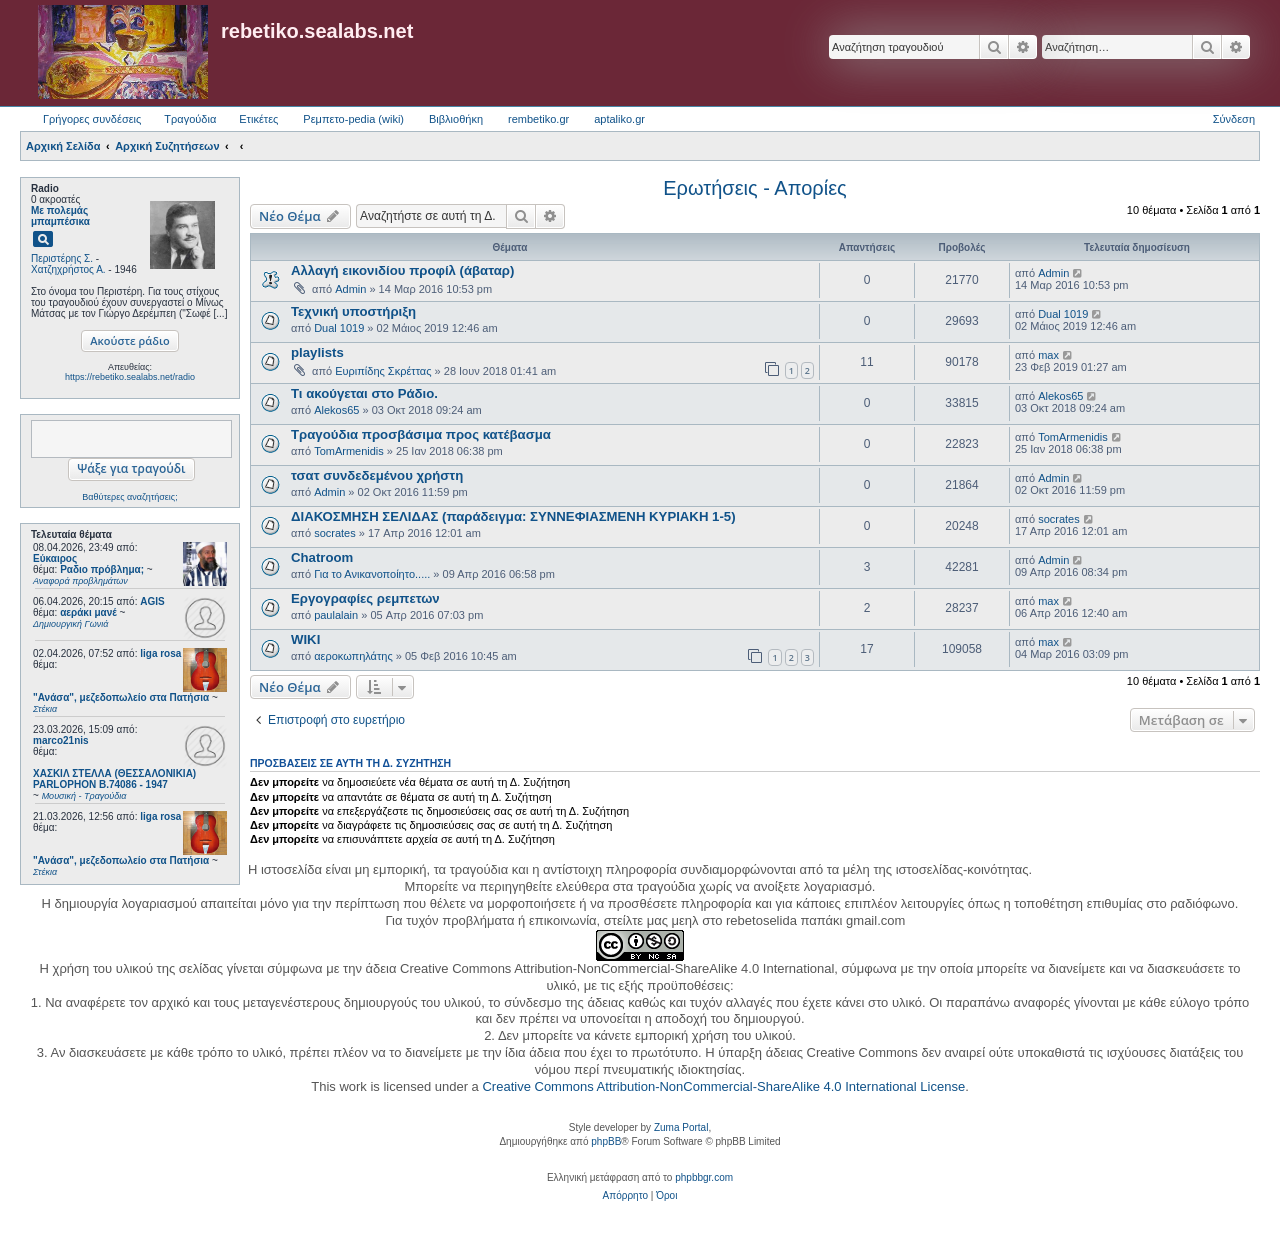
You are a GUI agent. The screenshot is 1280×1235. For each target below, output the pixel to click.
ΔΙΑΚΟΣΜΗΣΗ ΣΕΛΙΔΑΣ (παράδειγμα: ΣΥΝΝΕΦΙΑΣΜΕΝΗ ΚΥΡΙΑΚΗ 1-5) (513, 516)
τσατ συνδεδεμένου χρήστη (377, 475)
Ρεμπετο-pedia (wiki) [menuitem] (353, 119)
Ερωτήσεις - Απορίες (754, 188)
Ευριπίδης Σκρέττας (383, 371)
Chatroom (322, 557)
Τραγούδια (190, 119)
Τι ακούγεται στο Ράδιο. (364, 393)
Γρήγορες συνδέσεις (92, 119)
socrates (335, 533)
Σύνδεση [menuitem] (1234, 119)
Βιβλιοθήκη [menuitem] (456, 119)
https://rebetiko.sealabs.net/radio (130, 377)
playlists (317, 352)
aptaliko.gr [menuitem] (619, 119)
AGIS (152, 601)
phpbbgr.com (704, 1177)
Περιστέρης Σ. (62, 258)
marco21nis (61, 740)
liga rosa (160, 653)
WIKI (305, 639)
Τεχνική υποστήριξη (353, 311)
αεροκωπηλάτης (353, 656)
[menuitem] (625, 1196)
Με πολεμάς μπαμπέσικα (60, 216)
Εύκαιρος (55, 558)
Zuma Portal (681, 1127)
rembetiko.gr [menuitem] (538, 119)
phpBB (606, 1141)
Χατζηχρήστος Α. (68, 269)
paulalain (336, 615)
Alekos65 (336, 410)
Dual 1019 (339, 328)
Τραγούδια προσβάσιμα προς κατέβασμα (421, 434)
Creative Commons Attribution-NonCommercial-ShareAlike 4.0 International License (723, 1086)
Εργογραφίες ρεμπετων (365, 598)
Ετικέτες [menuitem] (258, 119)
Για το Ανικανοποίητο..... (372, 574)
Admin (350, 289)
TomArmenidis (349, 451)
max (1048, 355)
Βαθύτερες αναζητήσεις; (129, 497)
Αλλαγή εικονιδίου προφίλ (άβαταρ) (402, 270)
